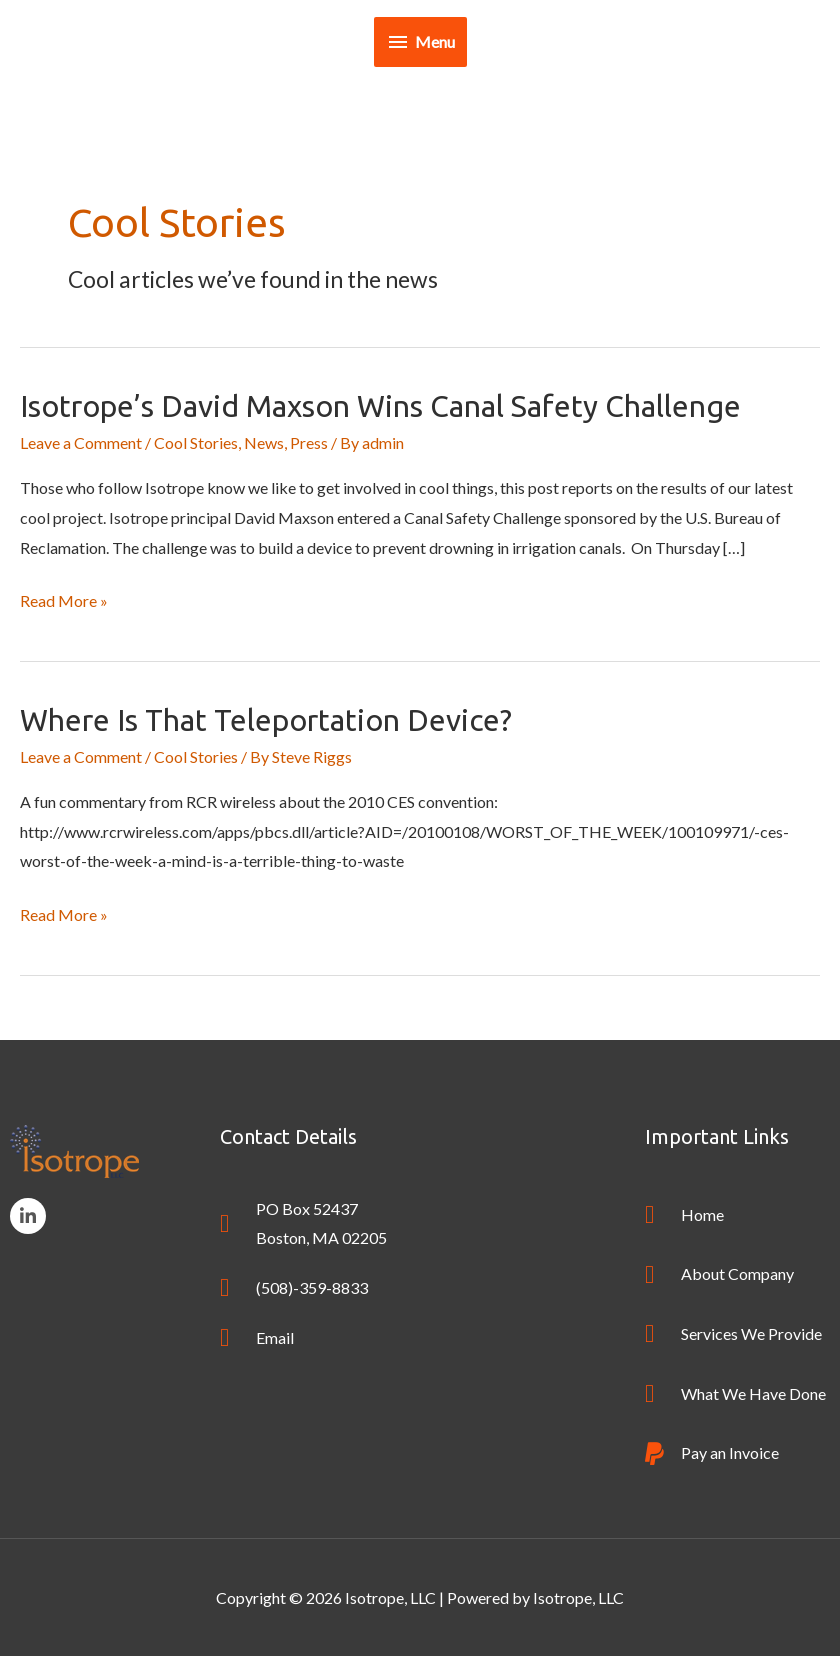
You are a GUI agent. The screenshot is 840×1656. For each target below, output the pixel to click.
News (264, 442)
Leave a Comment (81, 442)
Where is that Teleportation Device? (266, 720)
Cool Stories (196, 442)
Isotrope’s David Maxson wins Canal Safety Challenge (380, 406)
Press (309, 442)
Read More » (64, 598)
